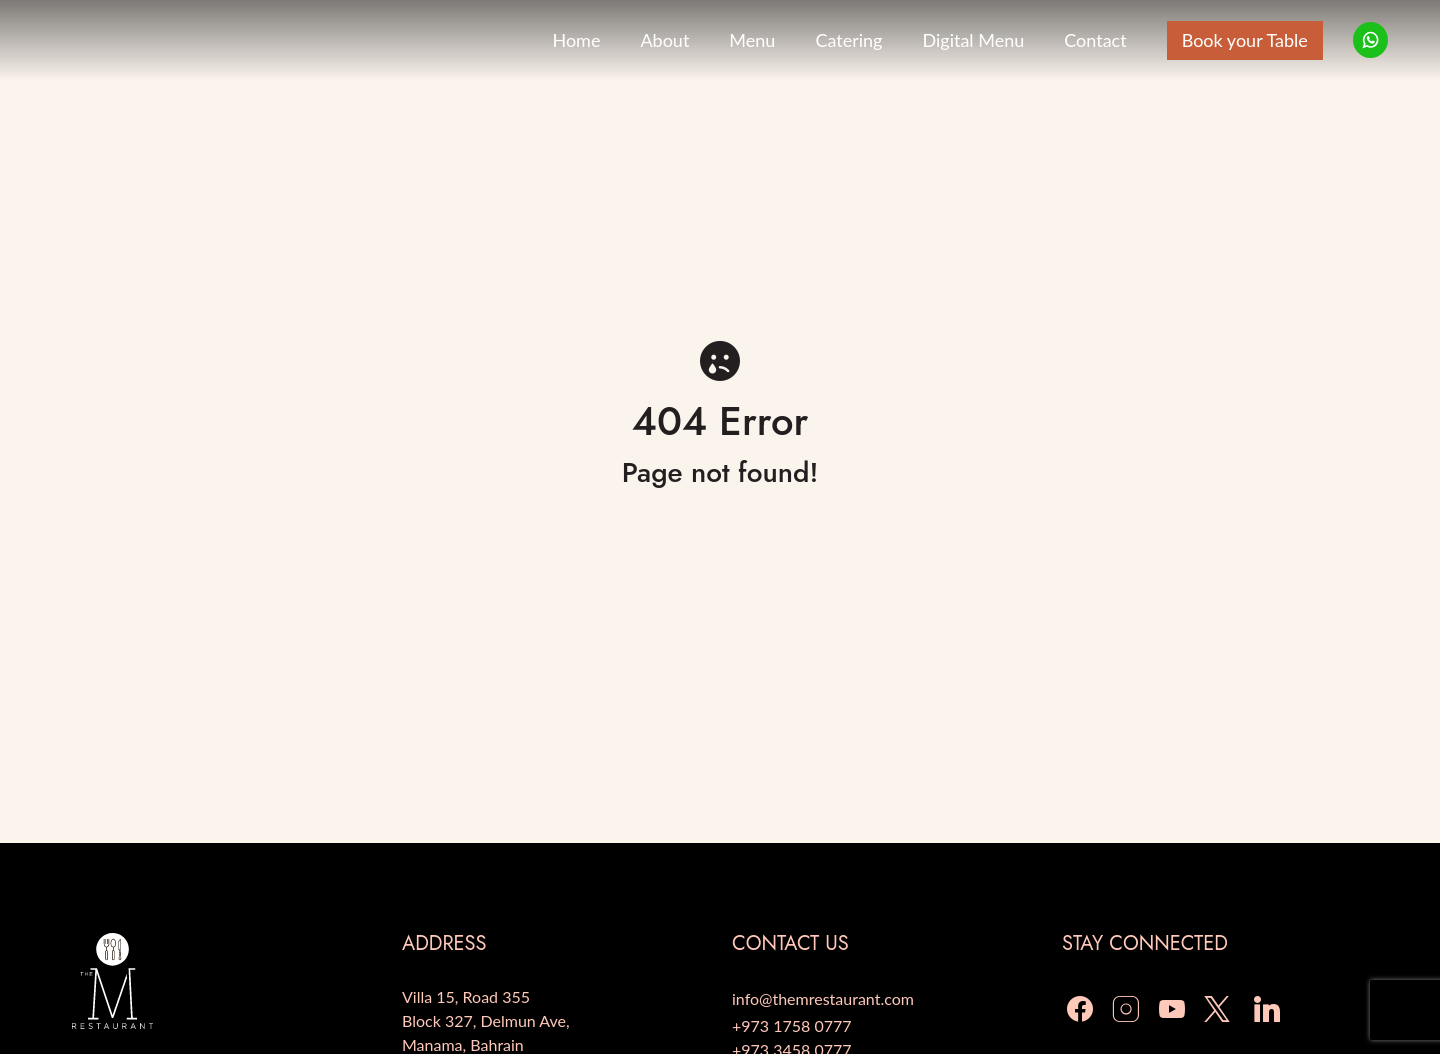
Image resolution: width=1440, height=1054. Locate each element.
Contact (1095, 40)
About (664, 40)
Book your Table (1245, 40)
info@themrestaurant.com (823, 998)
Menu (752, 40)
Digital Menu (973, 40)
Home (576, 40)
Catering (848, 40)
